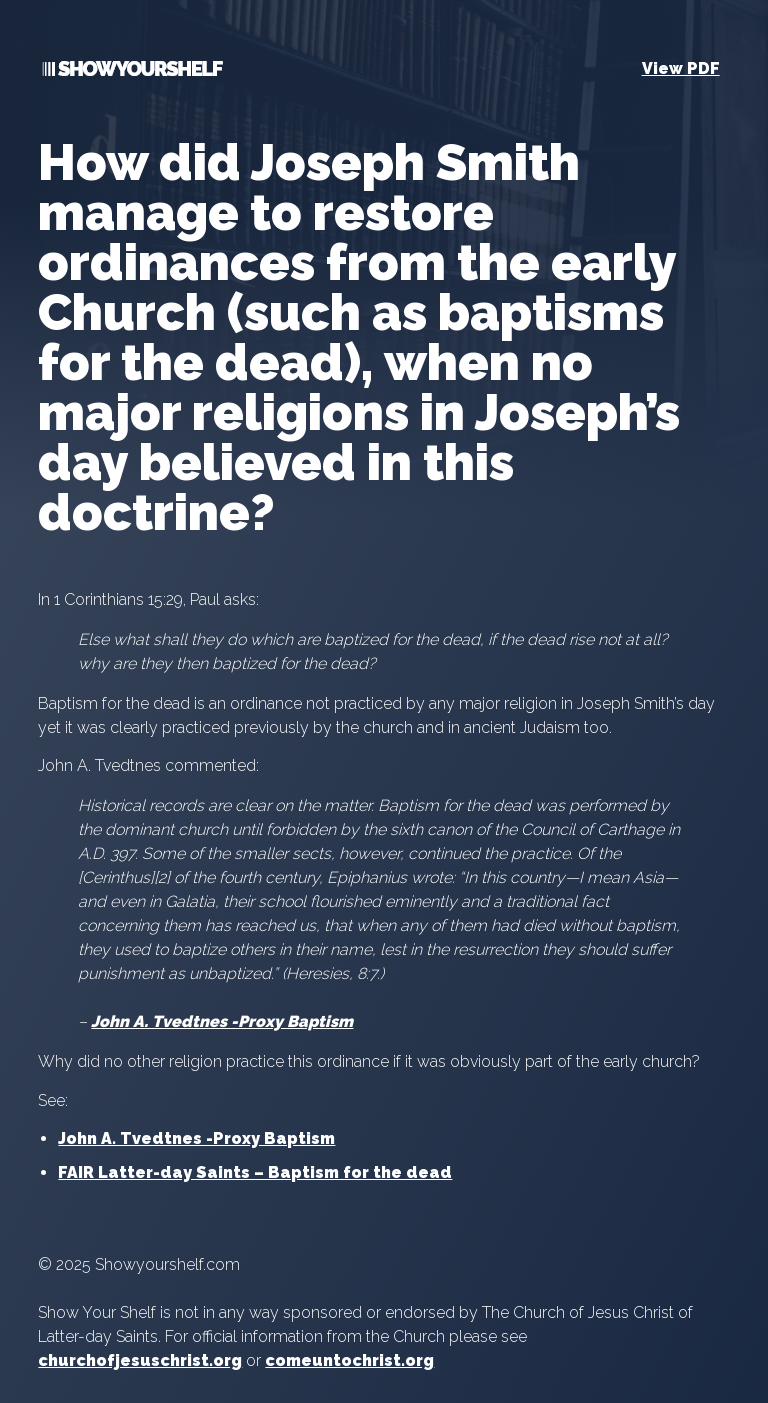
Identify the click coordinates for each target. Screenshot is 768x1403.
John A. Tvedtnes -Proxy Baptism (222, 1021)
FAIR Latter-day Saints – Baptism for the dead (255, 1172)
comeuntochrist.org (349, 1360)
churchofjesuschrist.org (140, 1360)
